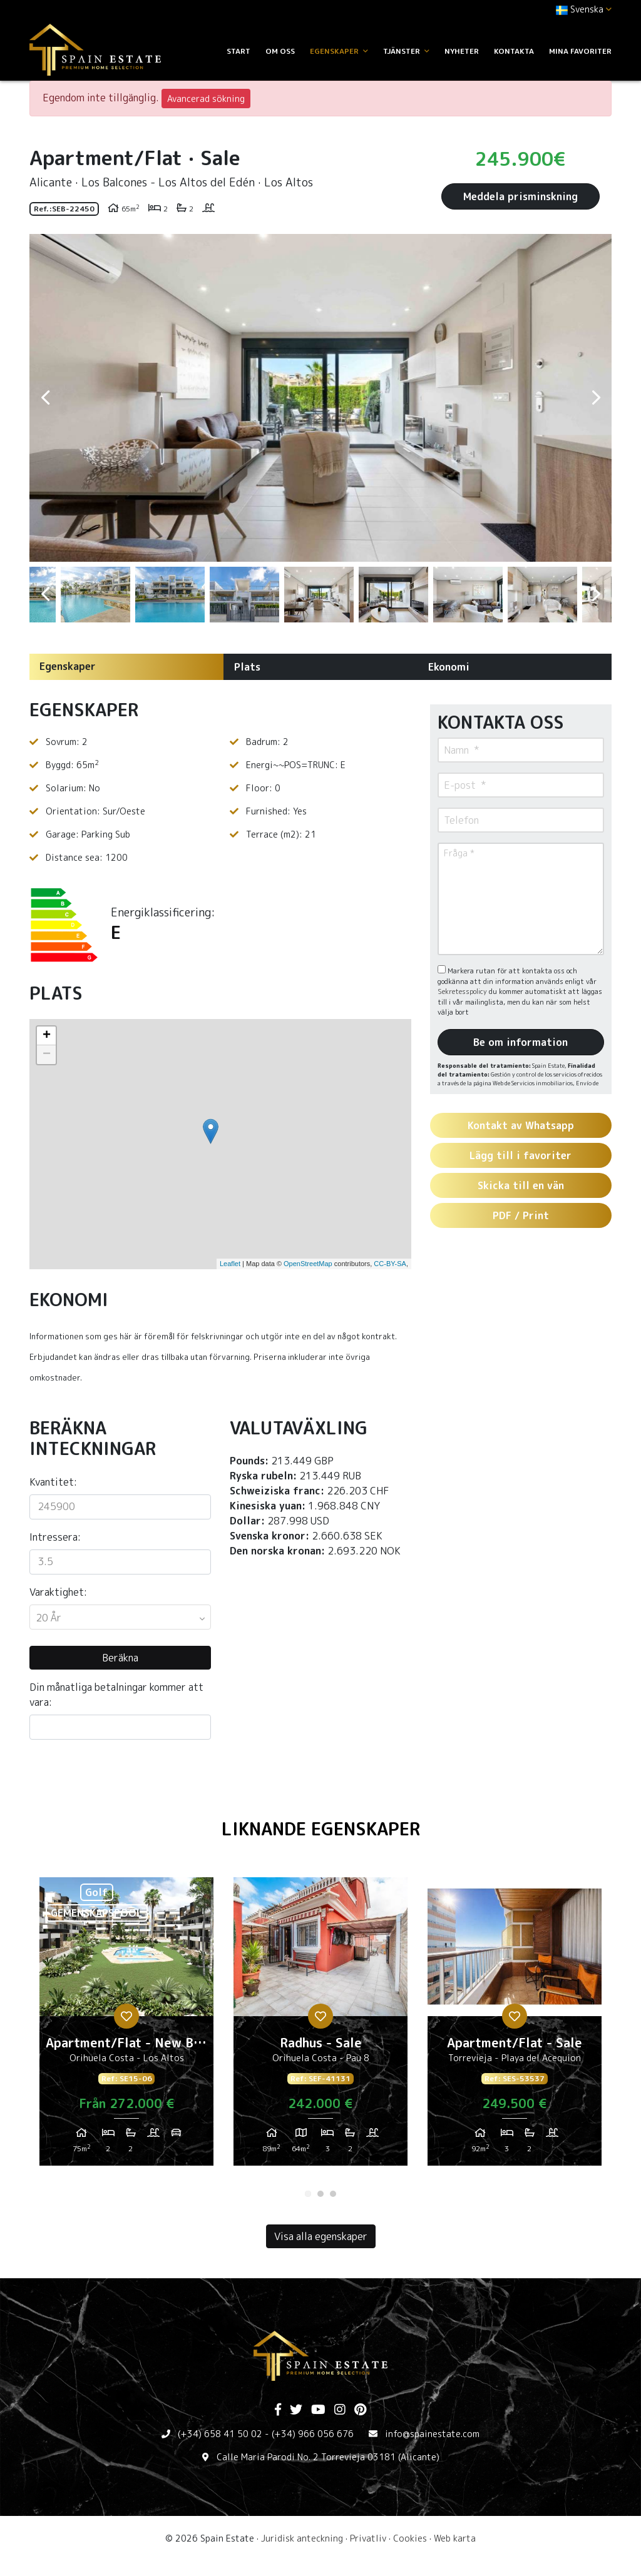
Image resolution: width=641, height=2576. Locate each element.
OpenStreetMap (308, 1263)
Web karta (455, 2538)
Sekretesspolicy (463, 991)
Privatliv (368, 2538)
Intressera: (55, 1537)
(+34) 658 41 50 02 (220, 2434)
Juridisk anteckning (302, 2538)
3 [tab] (333, 2194)
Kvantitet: (53, 1482)
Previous (45, 398)
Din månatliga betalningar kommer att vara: (116, 1694)
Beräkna (120, 1658)
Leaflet (230, 1263)
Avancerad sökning (206, 98)
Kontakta (514, 51)
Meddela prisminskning (520, 196)
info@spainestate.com (432, 2434)
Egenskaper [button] (339, 51)
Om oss (280, 51)
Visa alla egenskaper (320, 2236)
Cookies (410, 2538)
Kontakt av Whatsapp (521, 1125)
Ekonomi (448, 667)
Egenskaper (67, 666)
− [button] (47, 1054)
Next (596, 398)
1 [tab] (308, 2194)
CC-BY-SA (390, 1263)
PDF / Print (521, 1215)
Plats (247, 667)
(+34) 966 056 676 (313, 2434)
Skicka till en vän (521, 1185)
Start (238, 51)
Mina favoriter (580, 51)
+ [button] (47, 1036)
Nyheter (461, 51)
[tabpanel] (126, 2026)
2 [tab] (320, 2194)
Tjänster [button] (406, 51)
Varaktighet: (58, 1592)
